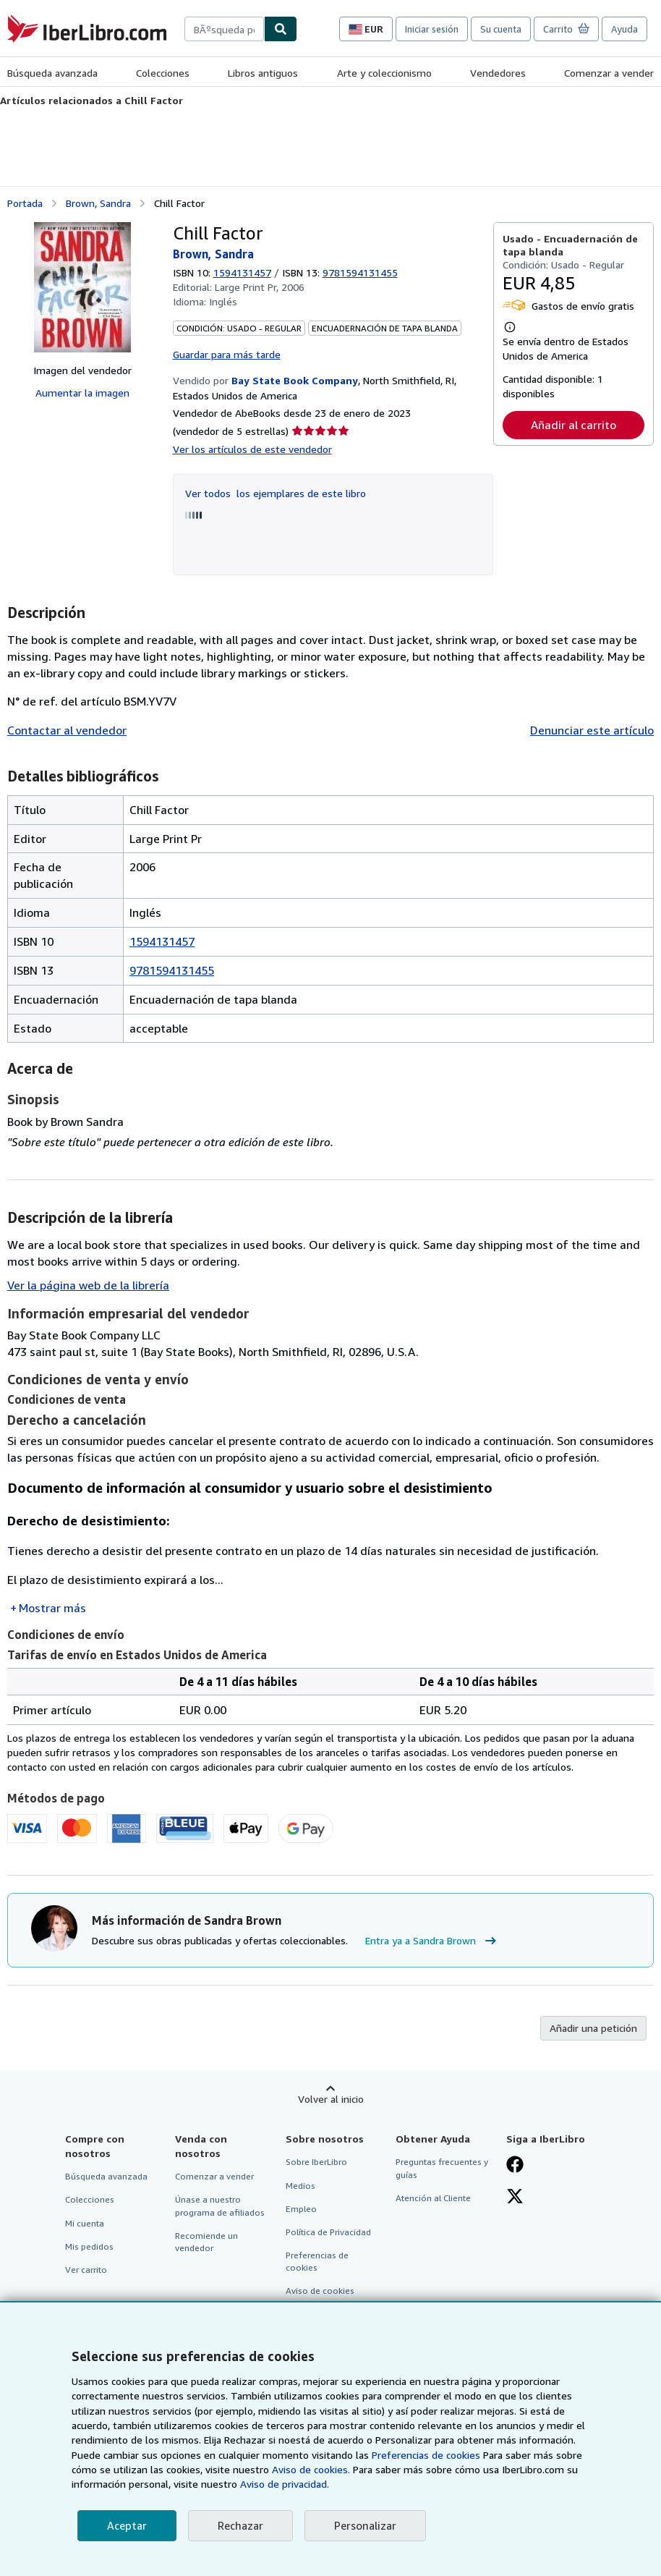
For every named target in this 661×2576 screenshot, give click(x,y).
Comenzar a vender (609, 73)
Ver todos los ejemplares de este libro (275, 493)
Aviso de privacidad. (284, 2484)
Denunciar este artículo (592, 730)
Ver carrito (86, 2269)
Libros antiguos (263, 73)
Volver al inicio (331, 2099)
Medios (300, 2185)
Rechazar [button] (240, 2525)
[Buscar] (281, 29)
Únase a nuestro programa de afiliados (220, 2205)
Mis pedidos (89, 2246)
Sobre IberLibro (316, 2161)
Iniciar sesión (432, 29)
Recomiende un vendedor (206, 2241)
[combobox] (224, 29)
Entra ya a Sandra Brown (432, 1940)
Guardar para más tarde (227, 354)
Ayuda (624, 29)
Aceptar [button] (127, 2525)
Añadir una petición (593, 2028)
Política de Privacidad (328, 2232)
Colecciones (162, 73)
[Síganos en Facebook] (515, 2165)
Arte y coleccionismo (384, 73)
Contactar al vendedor (67, 730)
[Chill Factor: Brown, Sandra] (82, 287)
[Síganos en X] (515, 2197)
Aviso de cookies (320, 2290)
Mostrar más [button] (52, 1608)
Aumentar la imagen (82, 392)
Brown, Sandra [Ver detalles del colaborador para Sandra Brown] (98, 203)
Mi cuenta (84, 2223)
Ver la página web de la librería (88, 1285)
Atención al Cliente (433, 2197)
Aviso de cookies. (311, 2469)
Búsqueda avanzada (52, 73)
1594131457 (242, 272)
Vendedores (498, 73)
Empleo (301, 2208)
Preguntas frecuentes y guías (442, 2167)
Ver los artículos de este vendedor (252, 449)
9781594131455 (171, 970)
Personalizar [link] (365, 2525)
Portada (25, 203)
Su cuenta (500, 29)
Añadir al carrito (573, 425)
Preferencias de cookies (426, 2455)
